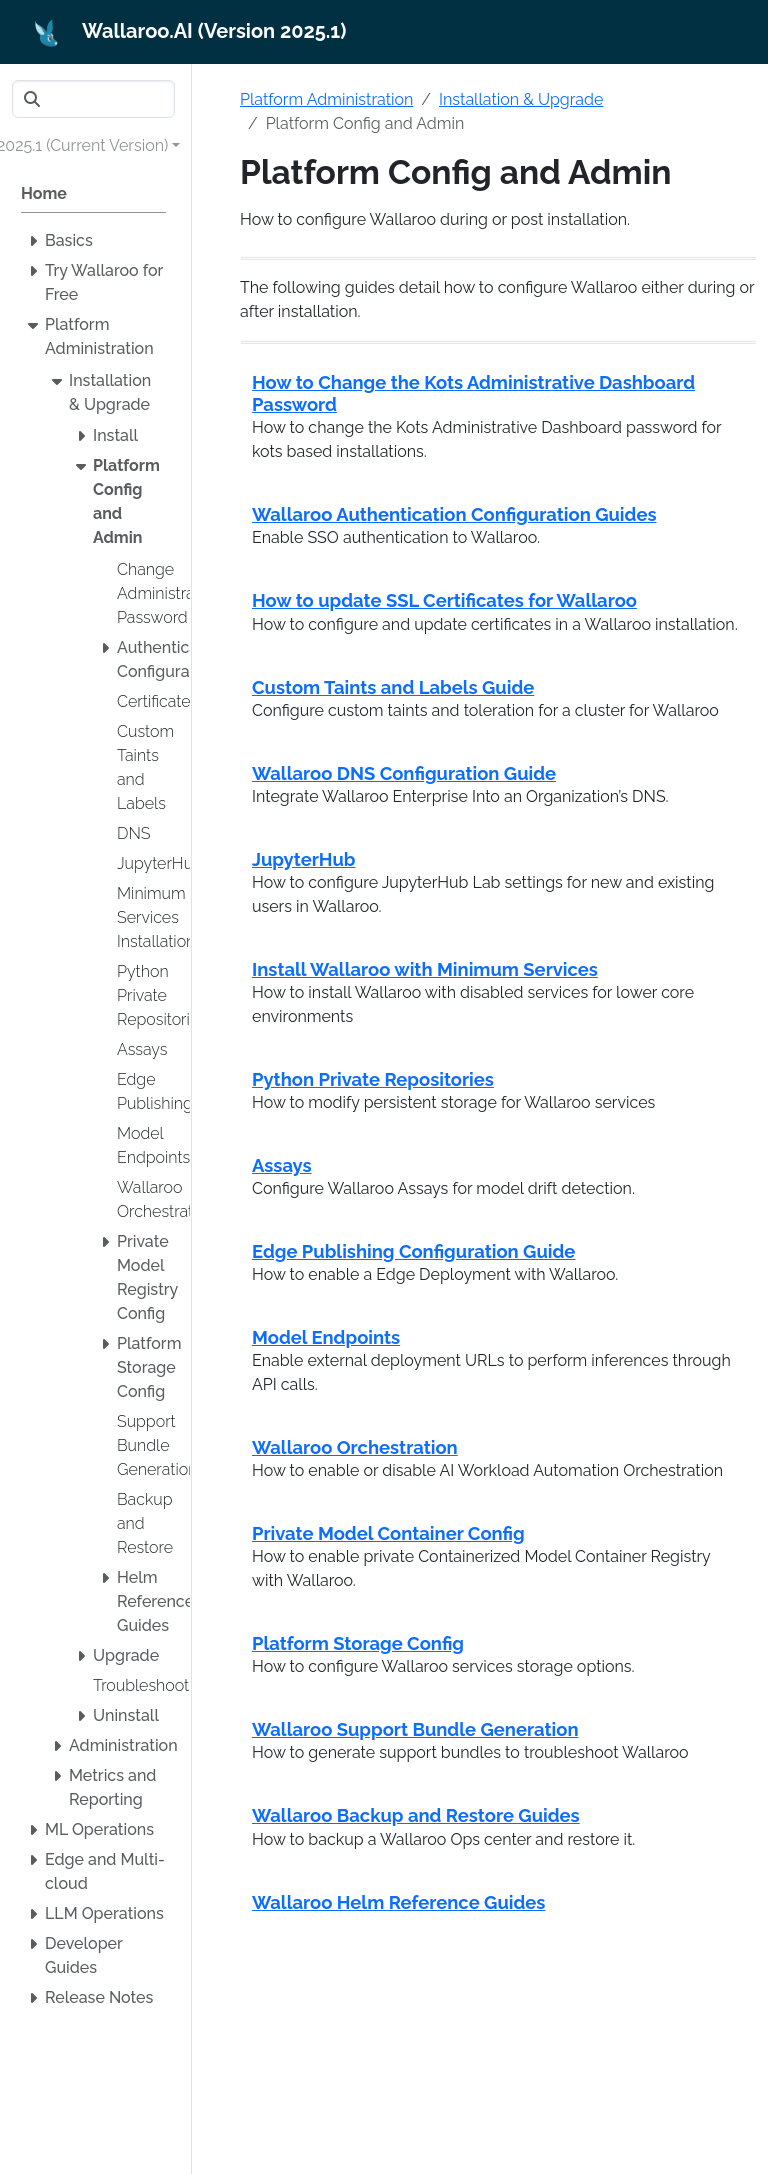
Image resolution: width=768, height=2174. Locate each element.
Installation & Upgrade (521, 99)
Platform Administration (326, 99)
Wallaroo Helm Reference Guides (398, 1902)
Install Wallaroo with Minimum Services (425, 969)
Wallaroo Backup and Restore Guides (416, 1815)
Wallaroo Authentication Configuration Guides (454, 514)
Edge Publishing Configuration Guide (413, 1251)
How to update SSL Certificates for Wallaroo (444, 600)
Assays (282, 1165)
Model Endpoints (326, 1337)
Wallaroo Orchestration (355, 1447)
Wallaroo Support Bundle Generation (415, 1729)
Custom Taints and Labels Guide (393, 687)
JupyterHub (304, 859)
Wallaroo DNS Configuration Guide (404, 773)
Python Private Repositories (373, 1079)
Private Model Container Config (388, 1533)
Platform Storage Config (358, 1643)
